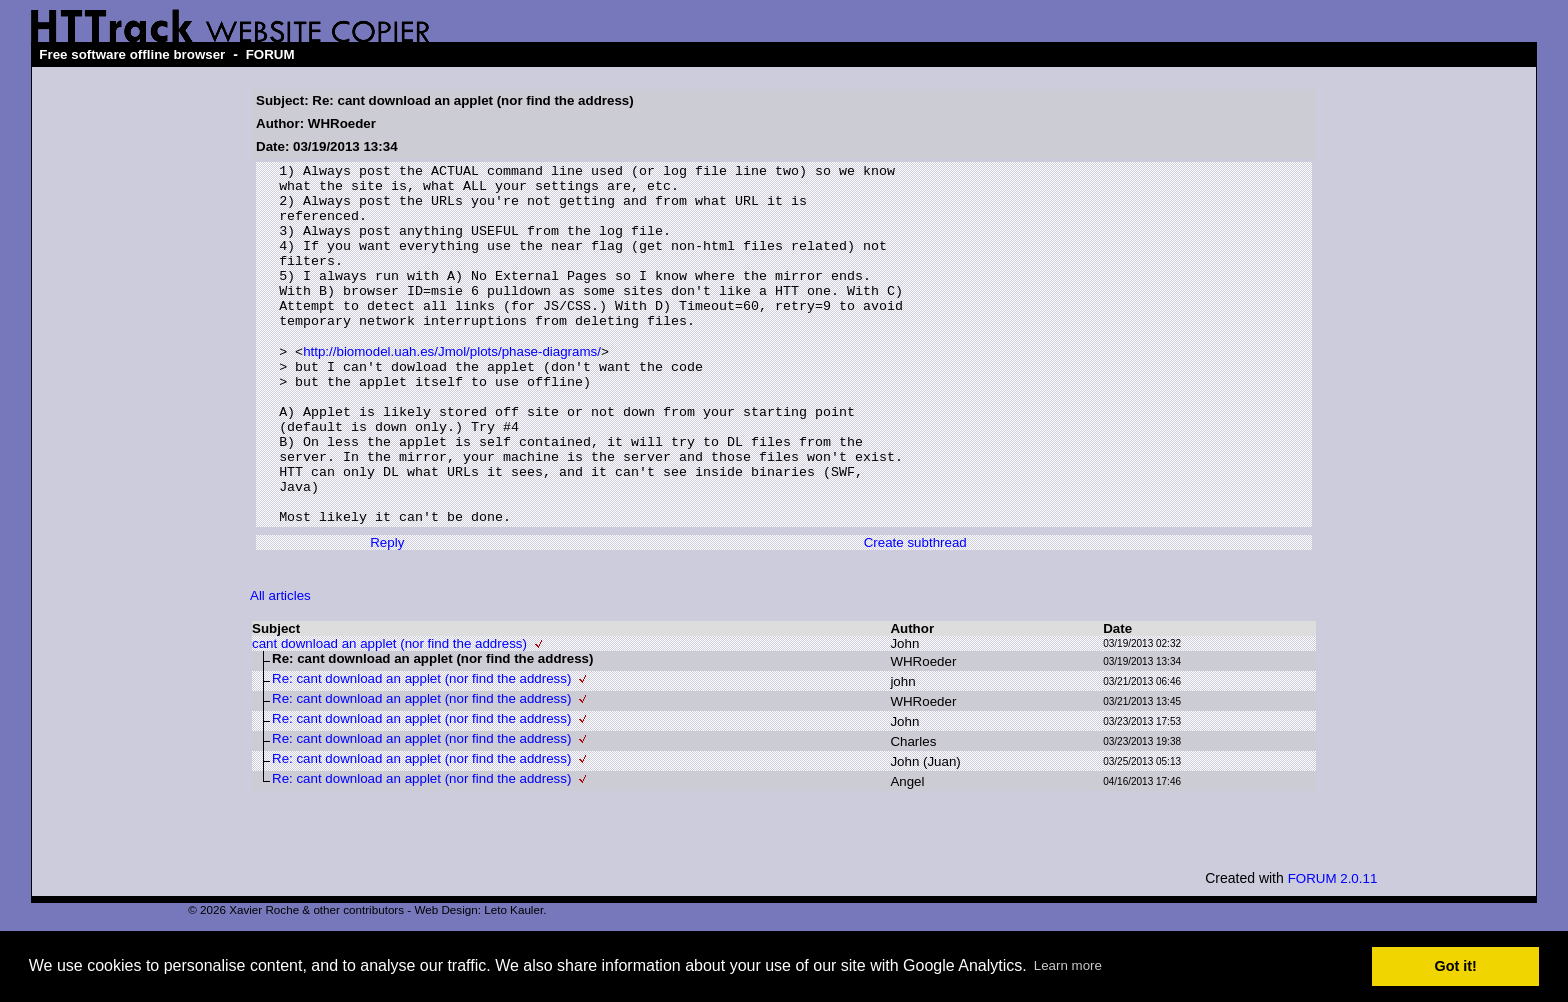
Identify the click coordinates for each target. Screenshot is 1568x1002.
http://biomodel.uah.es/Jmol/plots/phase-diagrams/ (452, 389)
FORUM (270, 54)
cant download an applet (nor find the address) (389, 714)
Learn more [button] (1068, 965)
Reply (387, 613)
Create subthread (915, 613)
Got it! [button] (1456, 966)
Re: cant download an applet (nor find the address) (421, 749)
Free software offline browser (132, 54)
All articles (280, 666)
